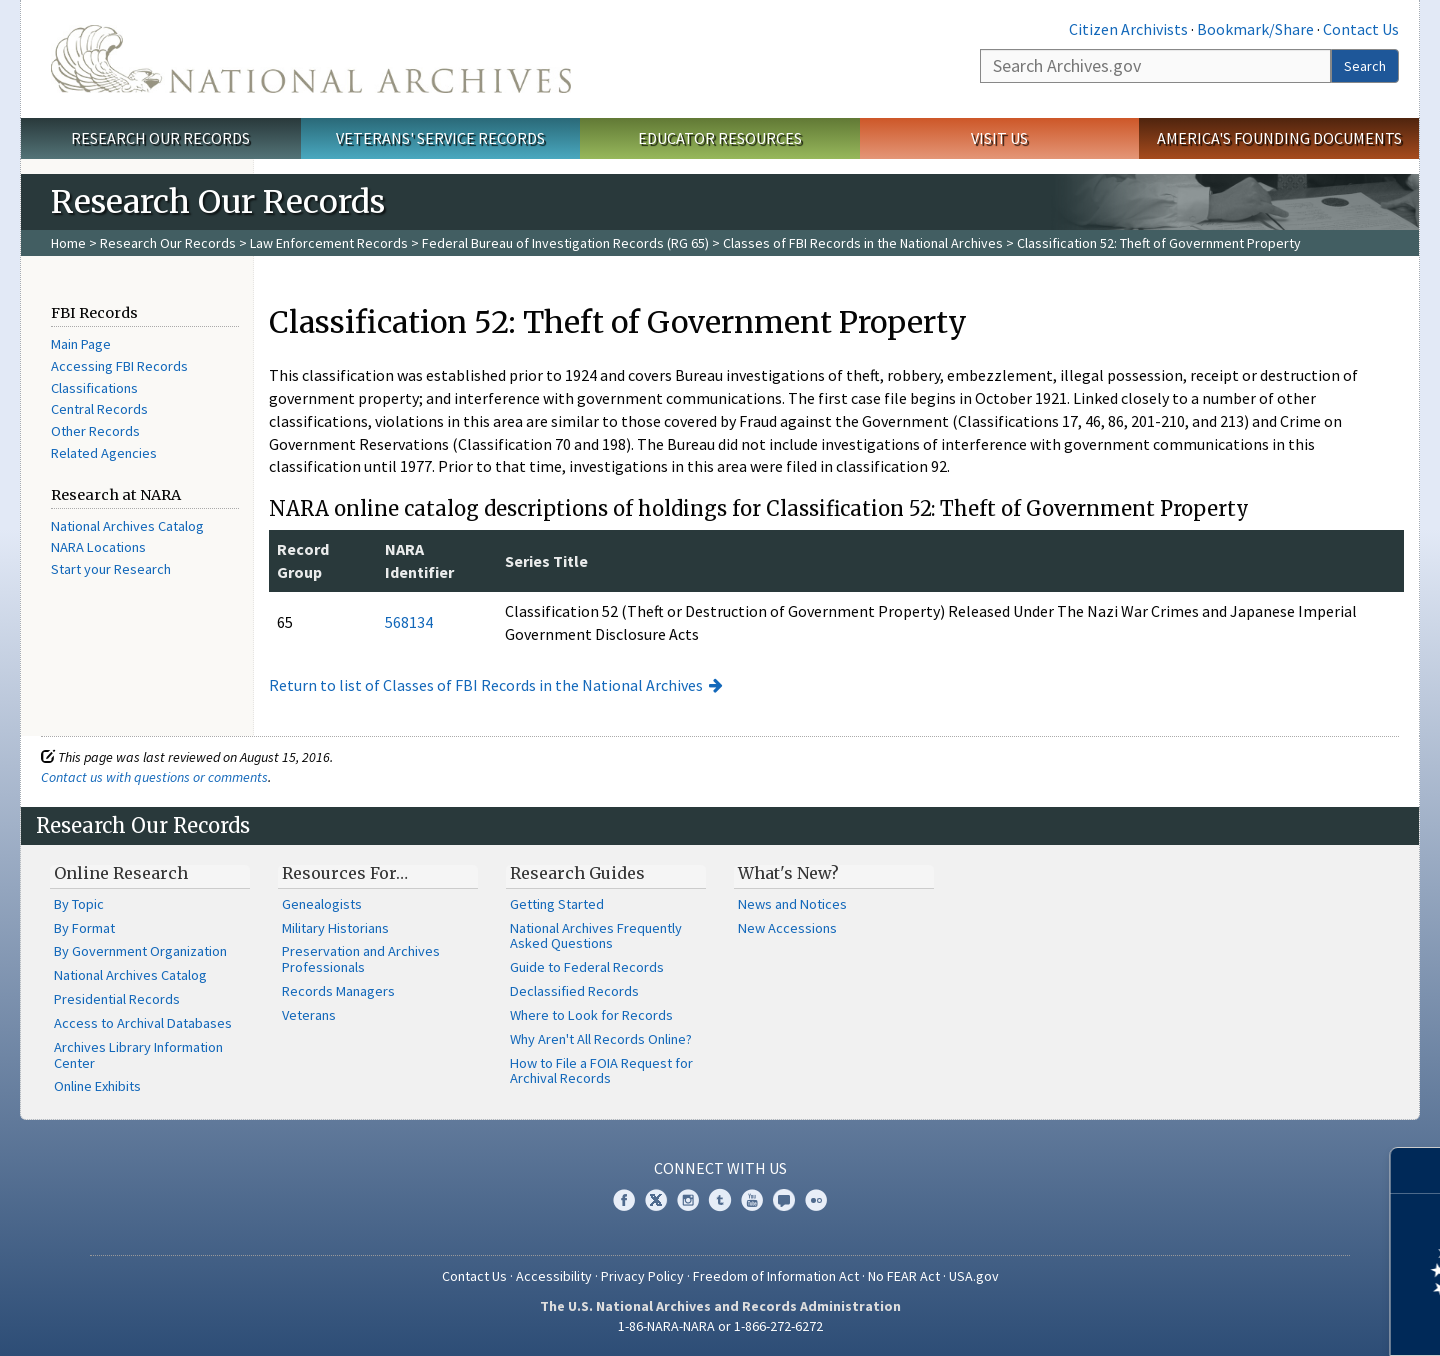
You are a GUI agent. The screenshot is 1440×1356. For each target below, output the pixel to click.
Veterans (309, 1015)
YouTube (752, 1200)
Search (1365, 66)
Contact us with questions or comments (154, 777)
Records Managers (338, 991)
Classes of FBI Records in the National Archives (863, 243)
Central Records (99, 409)
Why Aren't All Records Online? (601, 1039)
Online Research (121, 873)
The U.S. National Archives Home (311, 59)
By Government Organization (140, 951)
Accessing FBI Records (119, 366)
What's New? (788, 873)
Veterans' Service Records (440, 138)
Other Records (95, 431)
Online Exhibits (97, 1086)
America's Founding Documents (1279, 138)
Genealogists (322, 904)
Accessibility (554, 1276)
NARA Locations (98, 547)
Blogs (784, 1200)
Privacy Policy (642, 1276)
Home (68, 243)
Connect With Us (720, 1168)
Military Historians (335, 928)
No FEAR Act (904, 1276)
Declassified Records (574, 991)
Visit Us (999, 138)
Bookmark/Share (1255, 29)
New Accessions (787, 928)
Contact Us (1361, 29)
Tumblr (720, 1200)
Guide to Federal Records (587, 967)
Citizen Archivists (1128, 29)
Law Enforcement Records (329, 243)
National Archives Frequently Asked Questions (596, 936)
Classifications (94, 388)
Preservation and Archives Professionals (361, 959)
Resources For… (345, 873)
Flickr (816, 1200)
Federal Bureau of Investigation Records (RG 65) (565, 243)
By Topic (79, 904)
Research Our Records (160, 138)
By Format (84, 928)
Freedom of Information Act (776, 1276)
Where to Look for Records (591, 1015)
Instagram (688, 1200)
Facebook (624, 1200)
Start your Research (111, 569)
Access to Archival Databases (143, 1023)
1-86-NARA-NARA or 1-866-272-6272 (720, 1326)
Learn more (1262, 1320)
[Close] (1416, 1170)
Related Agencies (104, 453)
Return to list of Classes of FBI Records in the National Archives (486, 685)
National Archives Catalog (127, 526)
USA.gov (974, 1276)
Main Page (81, 344)
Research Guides (577, 873)
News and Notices (792, 904)
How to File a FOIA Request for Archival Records (601, 1071)
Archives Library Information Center (138, 1055)
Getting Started (557, 904)
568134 (409, 622)
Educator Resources (720, 138)
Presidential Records (117, 999)
